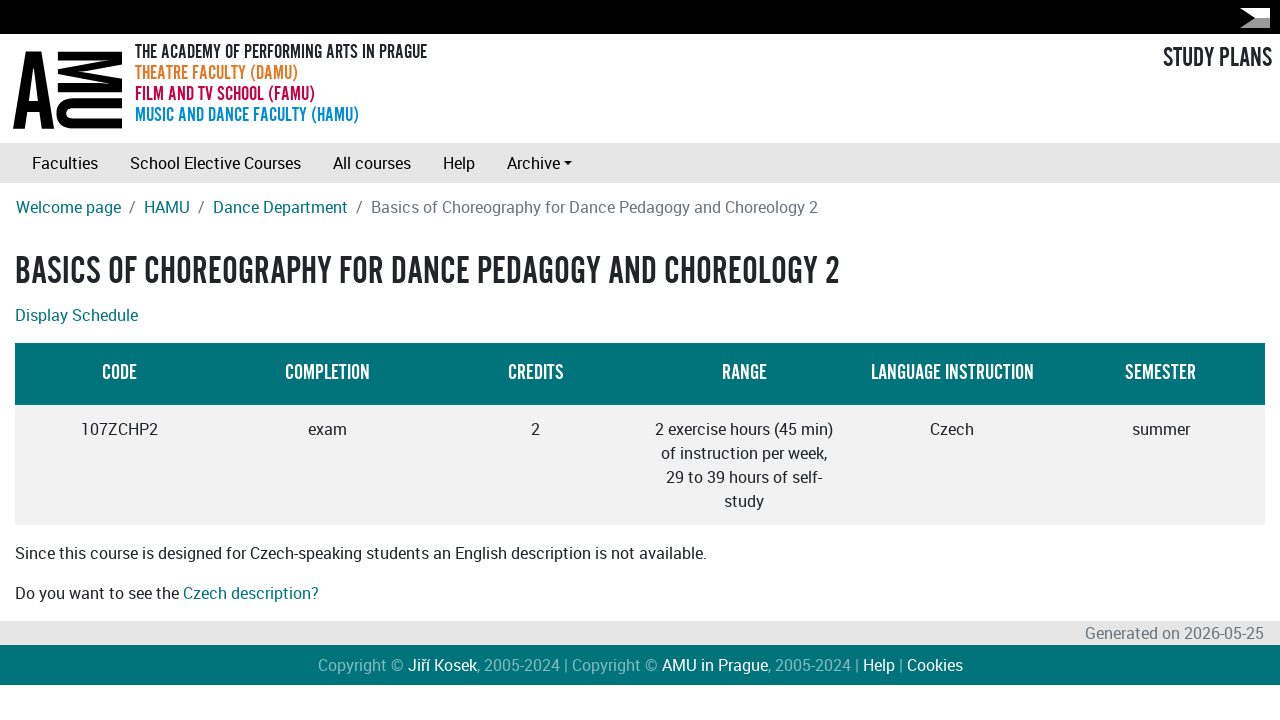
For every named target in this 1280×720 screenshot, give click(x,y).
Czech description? (251, 593)
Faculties (65, 163)
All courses (372, 163)
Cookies (935, 665)
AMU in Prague (715, 665)
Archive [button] (533, 163)
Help (459, 163)
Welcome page (68, 207)
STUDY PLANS (1217, 58)
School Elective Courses (215, 163)
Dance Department (280, 207)
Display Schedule (76, 315)
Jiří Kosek (442, 665)
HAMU (167, 207)
